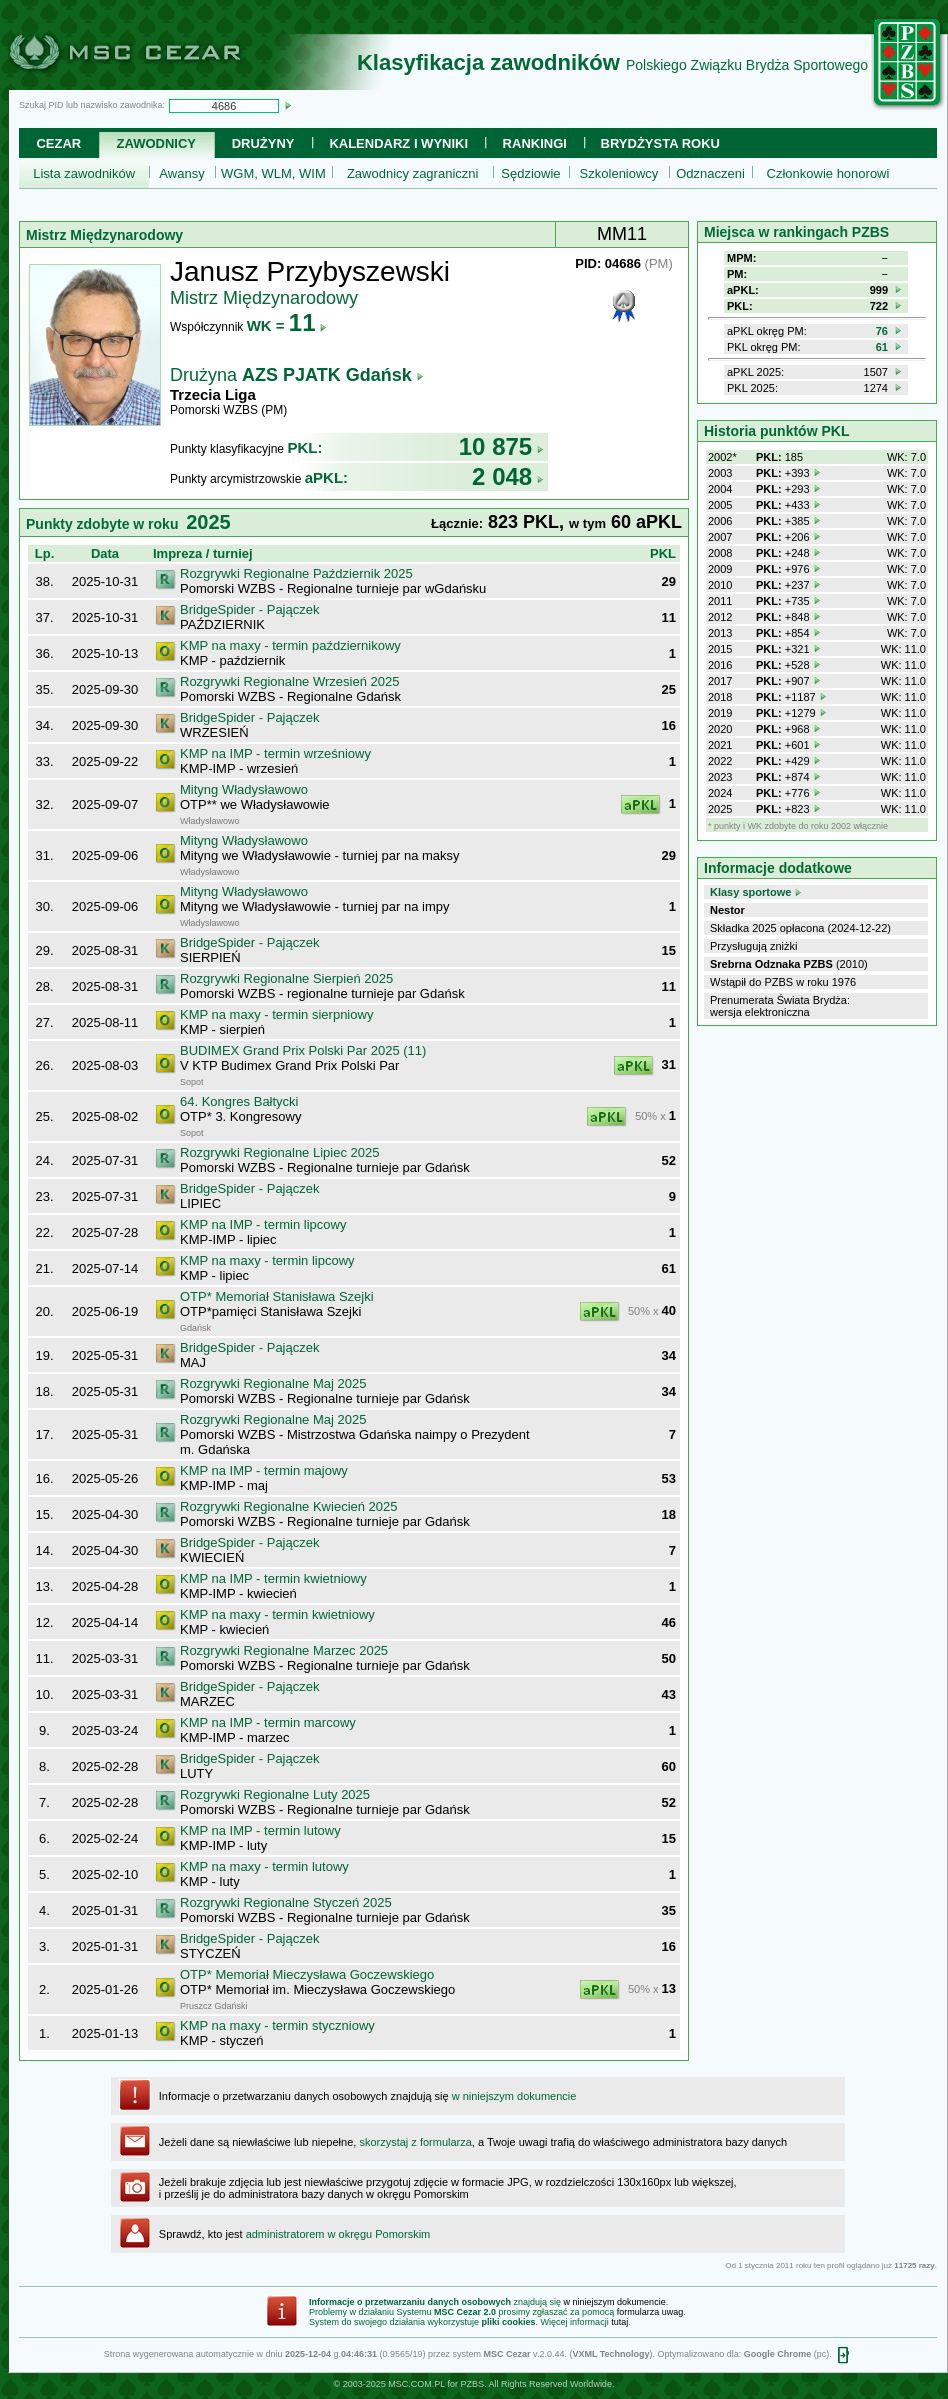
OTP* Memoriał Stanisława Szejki (277, 1296)
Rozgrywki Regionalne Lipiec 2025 (279, 1152)
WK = (287, 325)
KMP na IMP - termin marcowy (268, 1722)
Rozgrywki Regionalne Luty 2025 (275, 1794)
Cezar (58, 143)
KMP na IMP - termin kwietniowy (273, 1578)
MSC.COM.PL (416, 2384)
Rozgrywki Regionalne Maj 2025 (273, 1383)
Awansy (181, 173)
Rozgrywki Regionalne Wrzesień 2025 (289, 681)
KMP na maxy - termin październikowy (290, 645)
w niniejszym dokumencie (514, 2096)
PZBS (472, 2384)
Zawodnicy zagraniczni (413, 173)
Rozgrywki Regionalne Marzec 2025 (284, 1650)
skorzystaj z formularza (415, 2142)
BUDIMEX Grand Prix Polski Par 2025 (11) (303, 1050)
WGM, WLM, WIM (273, 173)
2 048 (508, 476)
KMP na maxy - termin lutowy (264, 1866)
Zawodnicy (156, 143)
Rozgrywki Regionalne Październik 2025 (296, 573)
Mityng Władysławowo (244, 789)
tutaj (619, 2322)
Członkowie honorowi (828, 173)
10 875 (501, 446)
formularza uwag (650, 2312)
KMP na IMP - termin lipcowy (263, 1224)
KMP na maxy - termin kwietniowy (277, 1614)
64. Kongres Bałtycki (239, 1101)
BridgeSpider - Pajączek (249, 609)
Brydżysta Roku (660, 143)
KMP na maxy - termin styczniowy (277, 2025)
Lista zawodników (84, 173)
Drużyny (263, 143)
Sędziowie (530, 173)
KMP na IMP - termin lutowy (260, 1830)
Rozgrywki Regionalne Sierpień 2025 (286, 978)
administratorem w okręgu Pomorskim (338, 2234)
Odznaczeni (710, 173)
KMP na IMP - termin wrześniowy (275, 753)
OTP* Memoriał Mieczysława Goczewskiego (307, 1974)
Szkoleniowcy (619, 173)
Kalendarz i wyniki (398, 143)
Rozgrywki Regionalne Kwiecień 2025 (289, 1506)
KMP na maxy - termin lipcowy (267, 1260)
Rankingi (535, 143)
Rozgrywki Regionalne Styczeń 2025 (286, 1902)
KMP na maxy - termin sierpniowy (276, 1014)
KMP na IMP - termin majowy (264, 1470)
